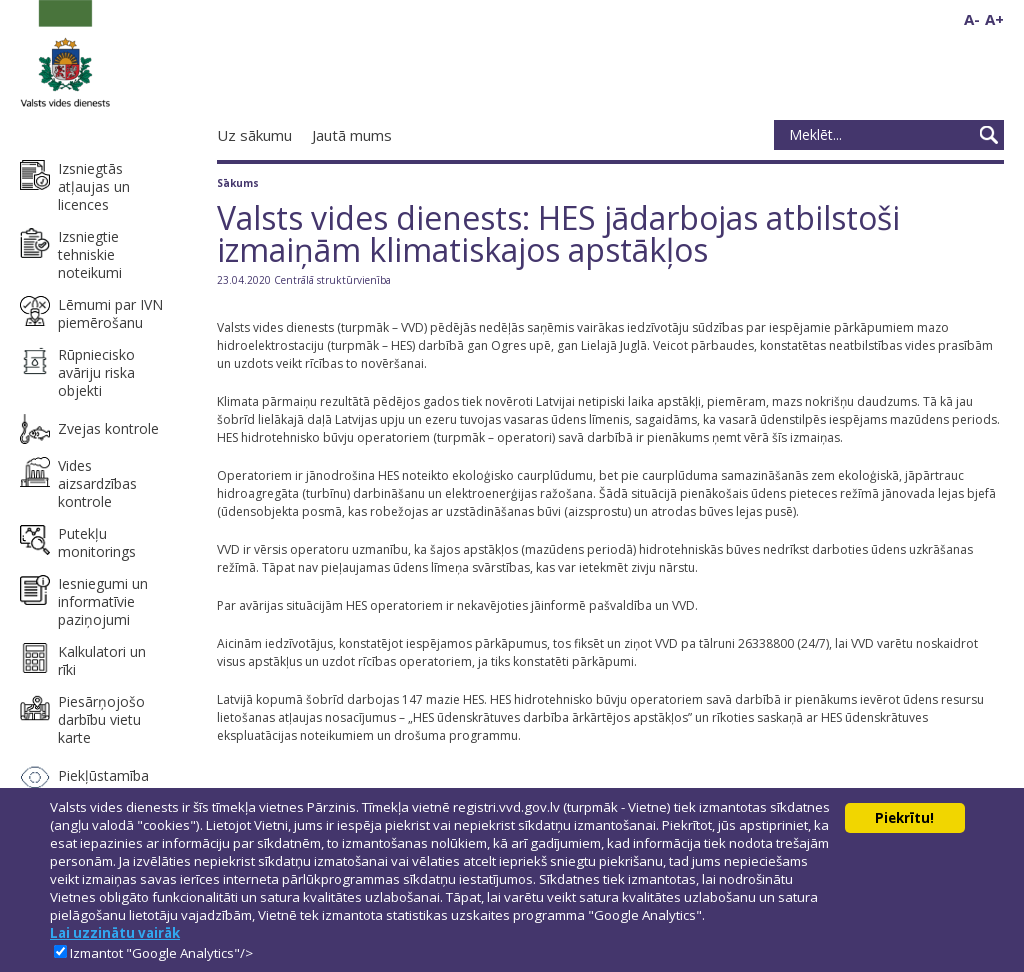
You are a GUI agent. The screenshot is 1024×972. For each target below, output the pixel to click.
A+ (994, 19)
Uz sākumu (254, 135)
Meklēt (989, 135)
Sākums (238, 183)
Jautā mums (352, 135)
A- (972, 19)
